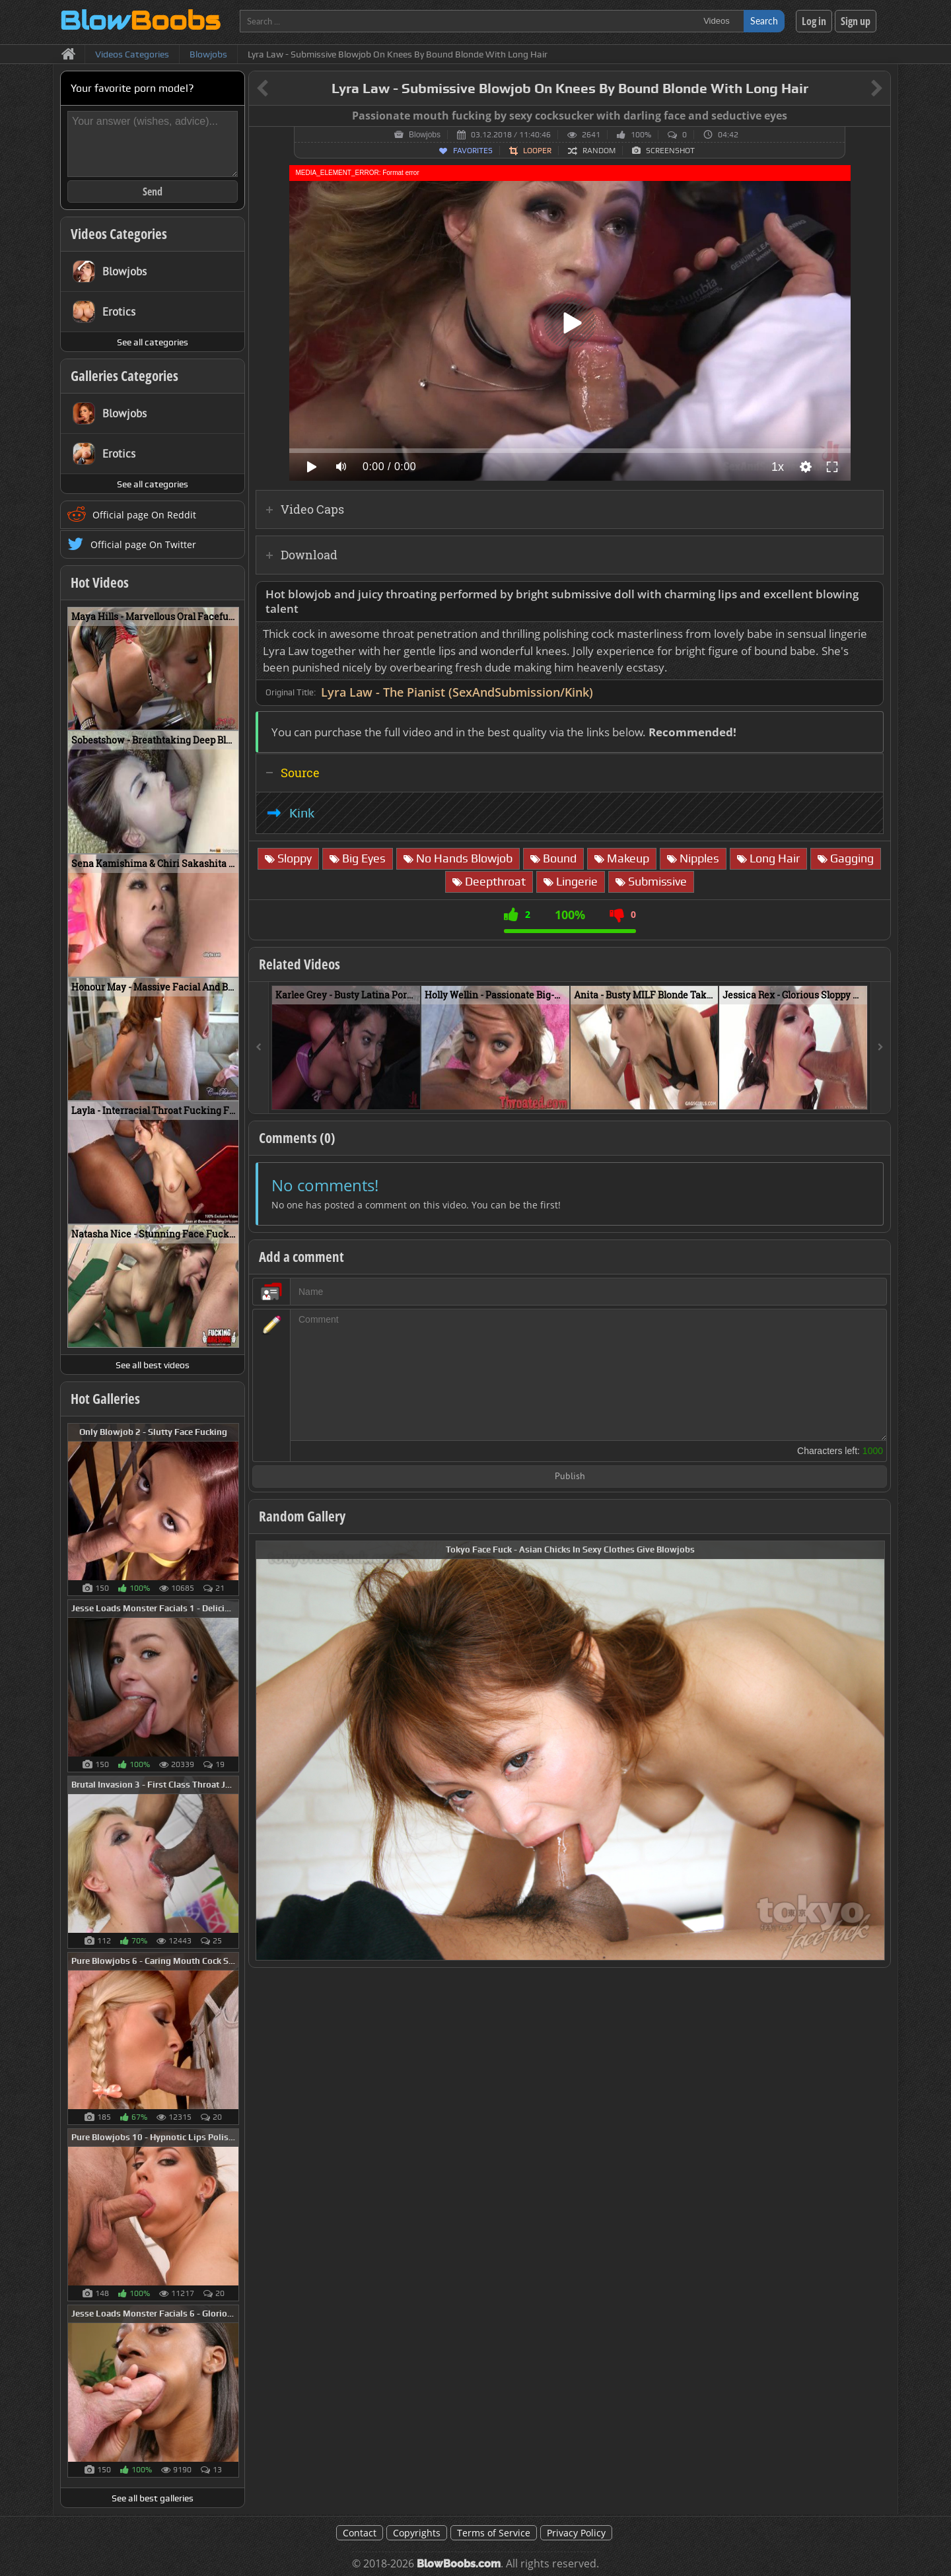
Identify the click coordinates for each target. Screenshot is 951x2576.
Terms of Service (493, 2532)
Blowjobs (424, 134)
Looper (537, 150)
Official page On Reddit (144, 514)
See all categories (152, 342)
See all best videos (153, 1365)
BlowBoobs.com (459, 2564)
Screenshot (670, 150)
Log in (814, 21)
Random (599, 150)
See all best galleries (153, 2498)
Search (764, 20)
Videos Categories (119, 234)
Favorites (473, 150)
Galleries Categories (124, 375)
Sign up (855, 21)
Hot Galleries (105, 1398)
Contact (359, 2532)
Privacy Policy (576, 2532)
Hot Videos (100, 582)
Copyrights (416, 2532)
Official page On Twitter (143, 544)
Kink (301, 813)
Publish (570, 1476)
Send (152, 191)
